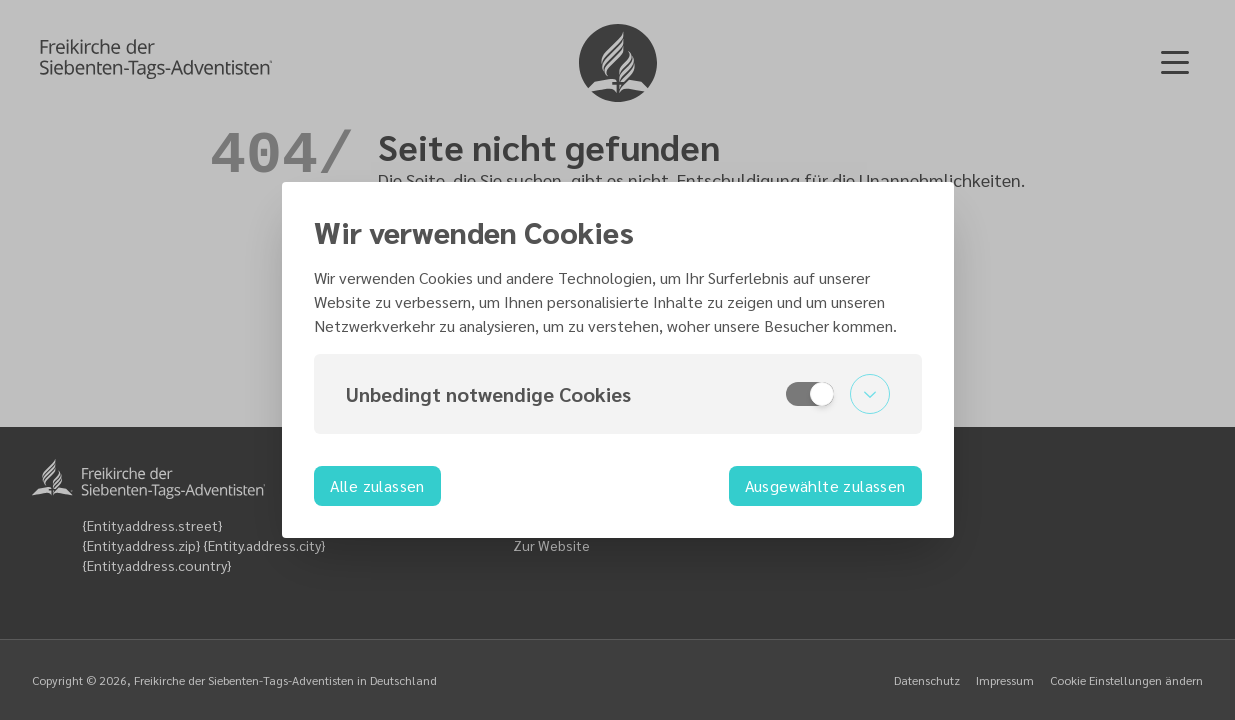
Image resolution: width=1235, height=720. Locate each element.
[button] (618, 394)
